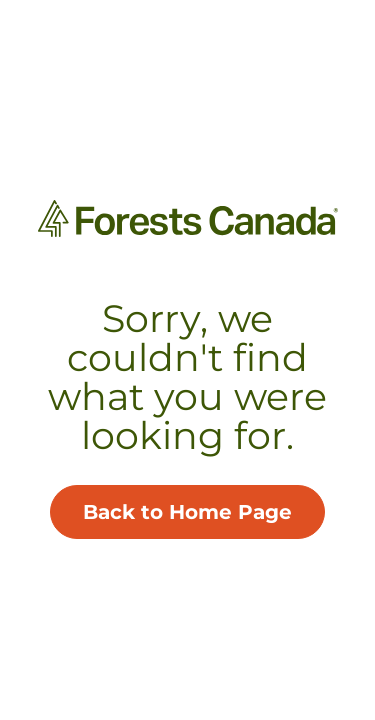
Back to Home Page (187, 512)
